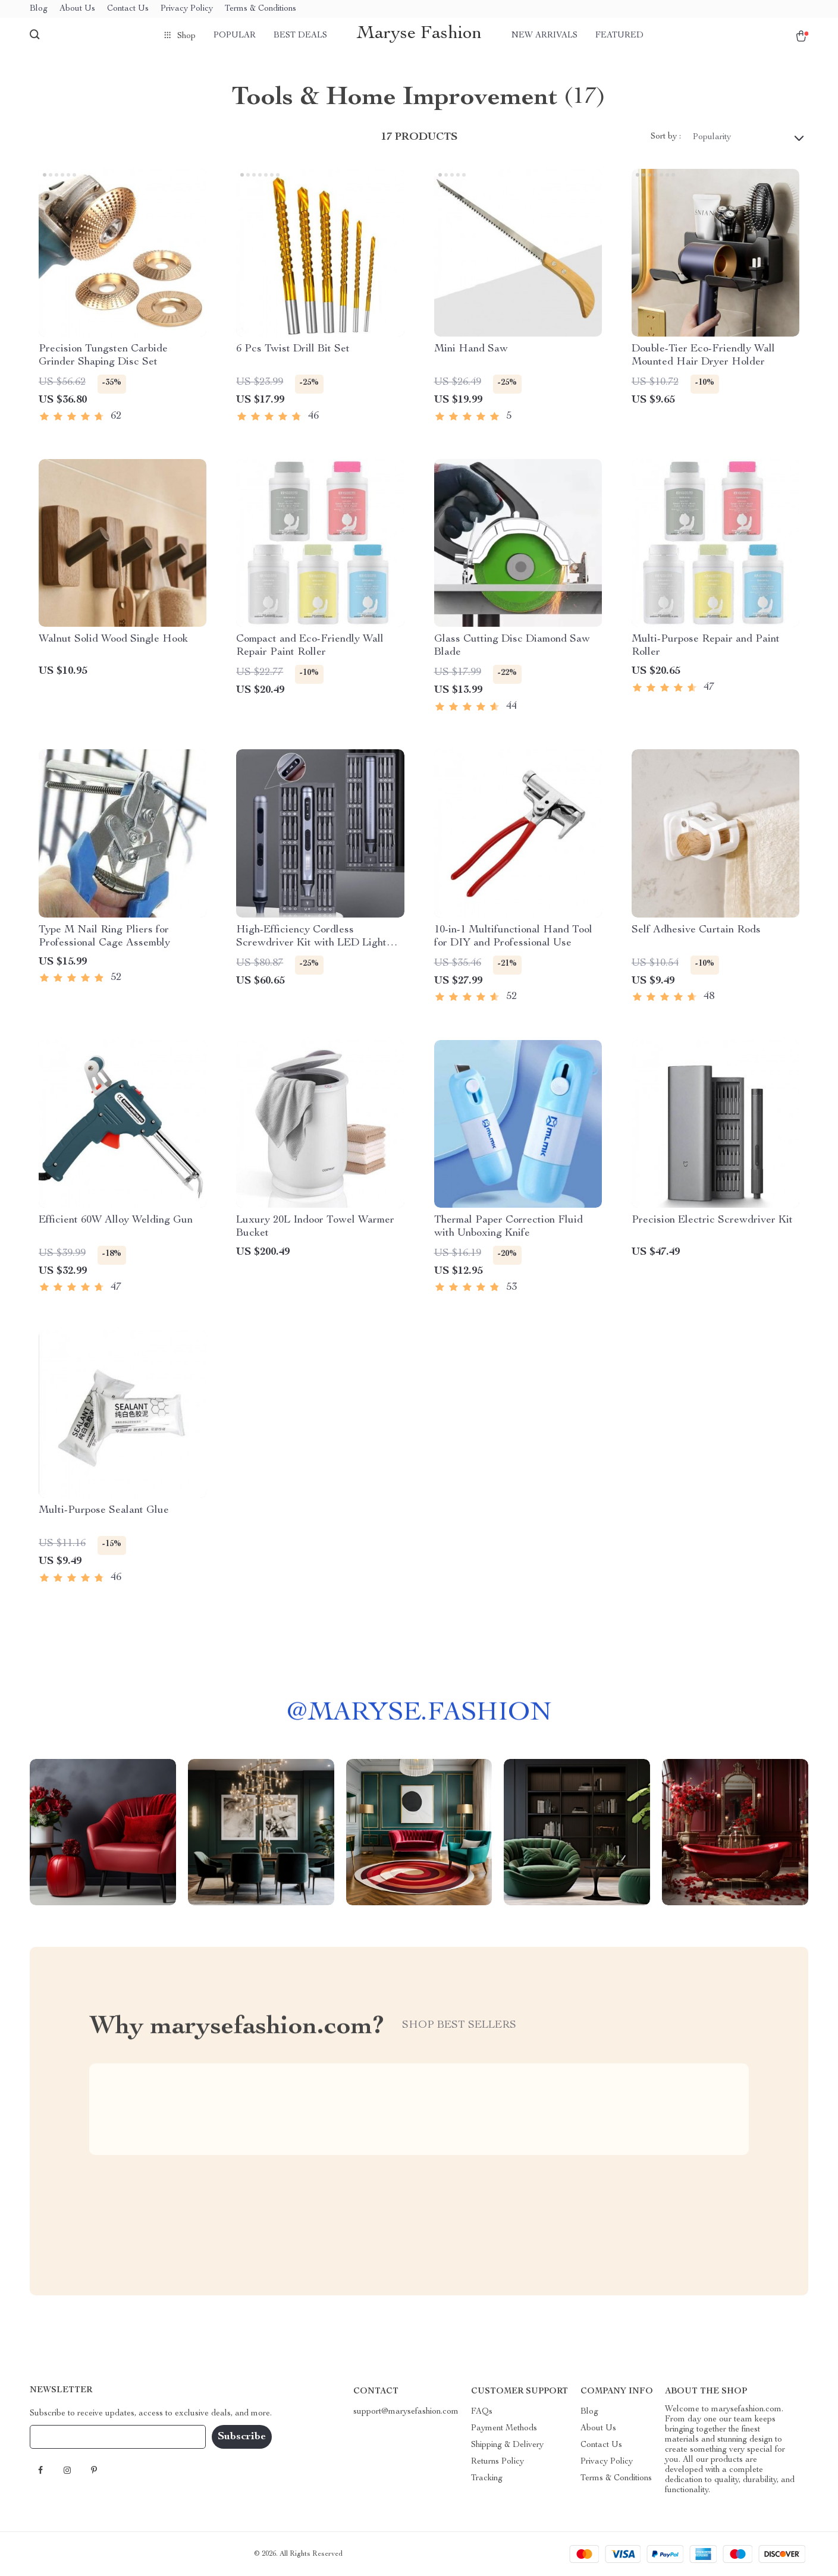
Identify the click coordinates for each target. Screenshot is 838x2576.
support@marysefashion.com (406, 2412)
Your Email (62, 2437)
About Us (77, 9)
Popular (235, 36)
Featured (619, 36)
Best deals (300, 36)
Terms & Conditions (260, 9)
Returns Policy (497, 2462)
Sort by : (666, 137)
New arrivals (544, 36)
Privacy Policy (187, 9)
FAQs (481, 2412)
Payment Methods (504, 2428)
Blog (39, 9)
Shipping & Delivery (507, 2445)
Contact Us (128, 9)
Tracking (487, 2478)
